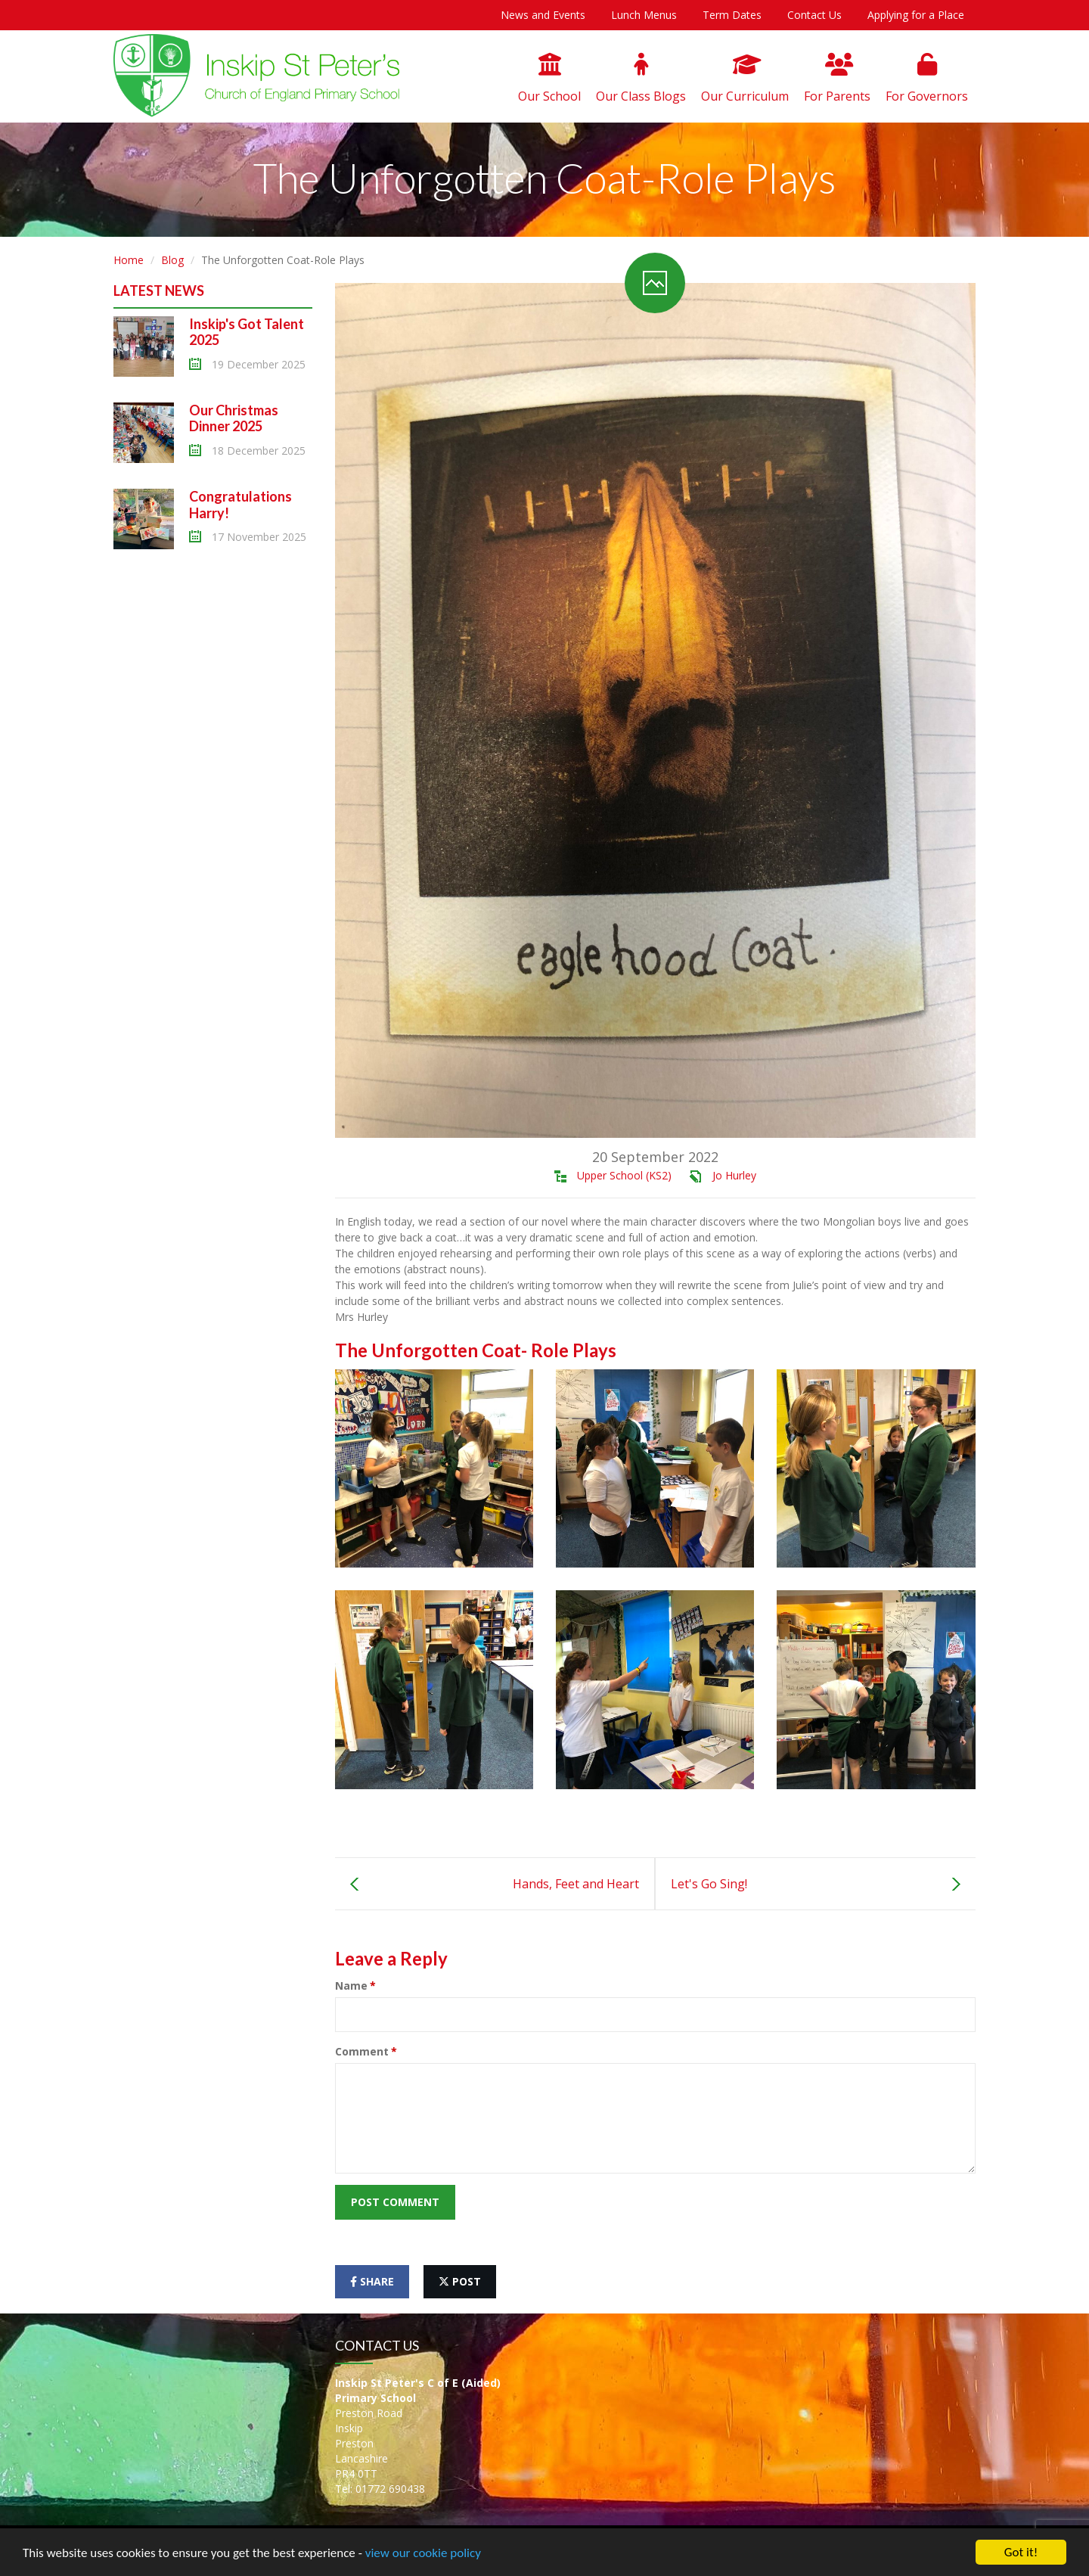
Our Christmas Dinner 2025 (233, 418)
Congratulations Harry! (240, 504)
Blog (172, 260)
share (372, 2281)
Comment (362, 2051)
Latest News (158, 290)
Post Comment (395, 2202)
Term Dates (732, 15)
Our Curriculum (745, 78)
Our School (549, 78)
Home (128, 260)
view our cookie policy (423, 2553)
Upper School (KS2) (624, 1175)
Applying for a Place (915, 15)
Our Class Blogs (641, 78)
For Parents (837, 78)
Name (351, 1985)
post (460, 2281)
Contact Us (814, 15)
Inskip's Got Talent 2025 (246, 332)
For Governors (927, 78)
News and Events (543, 15)
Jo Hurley (734, 1175)
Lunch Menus (644, 15)
